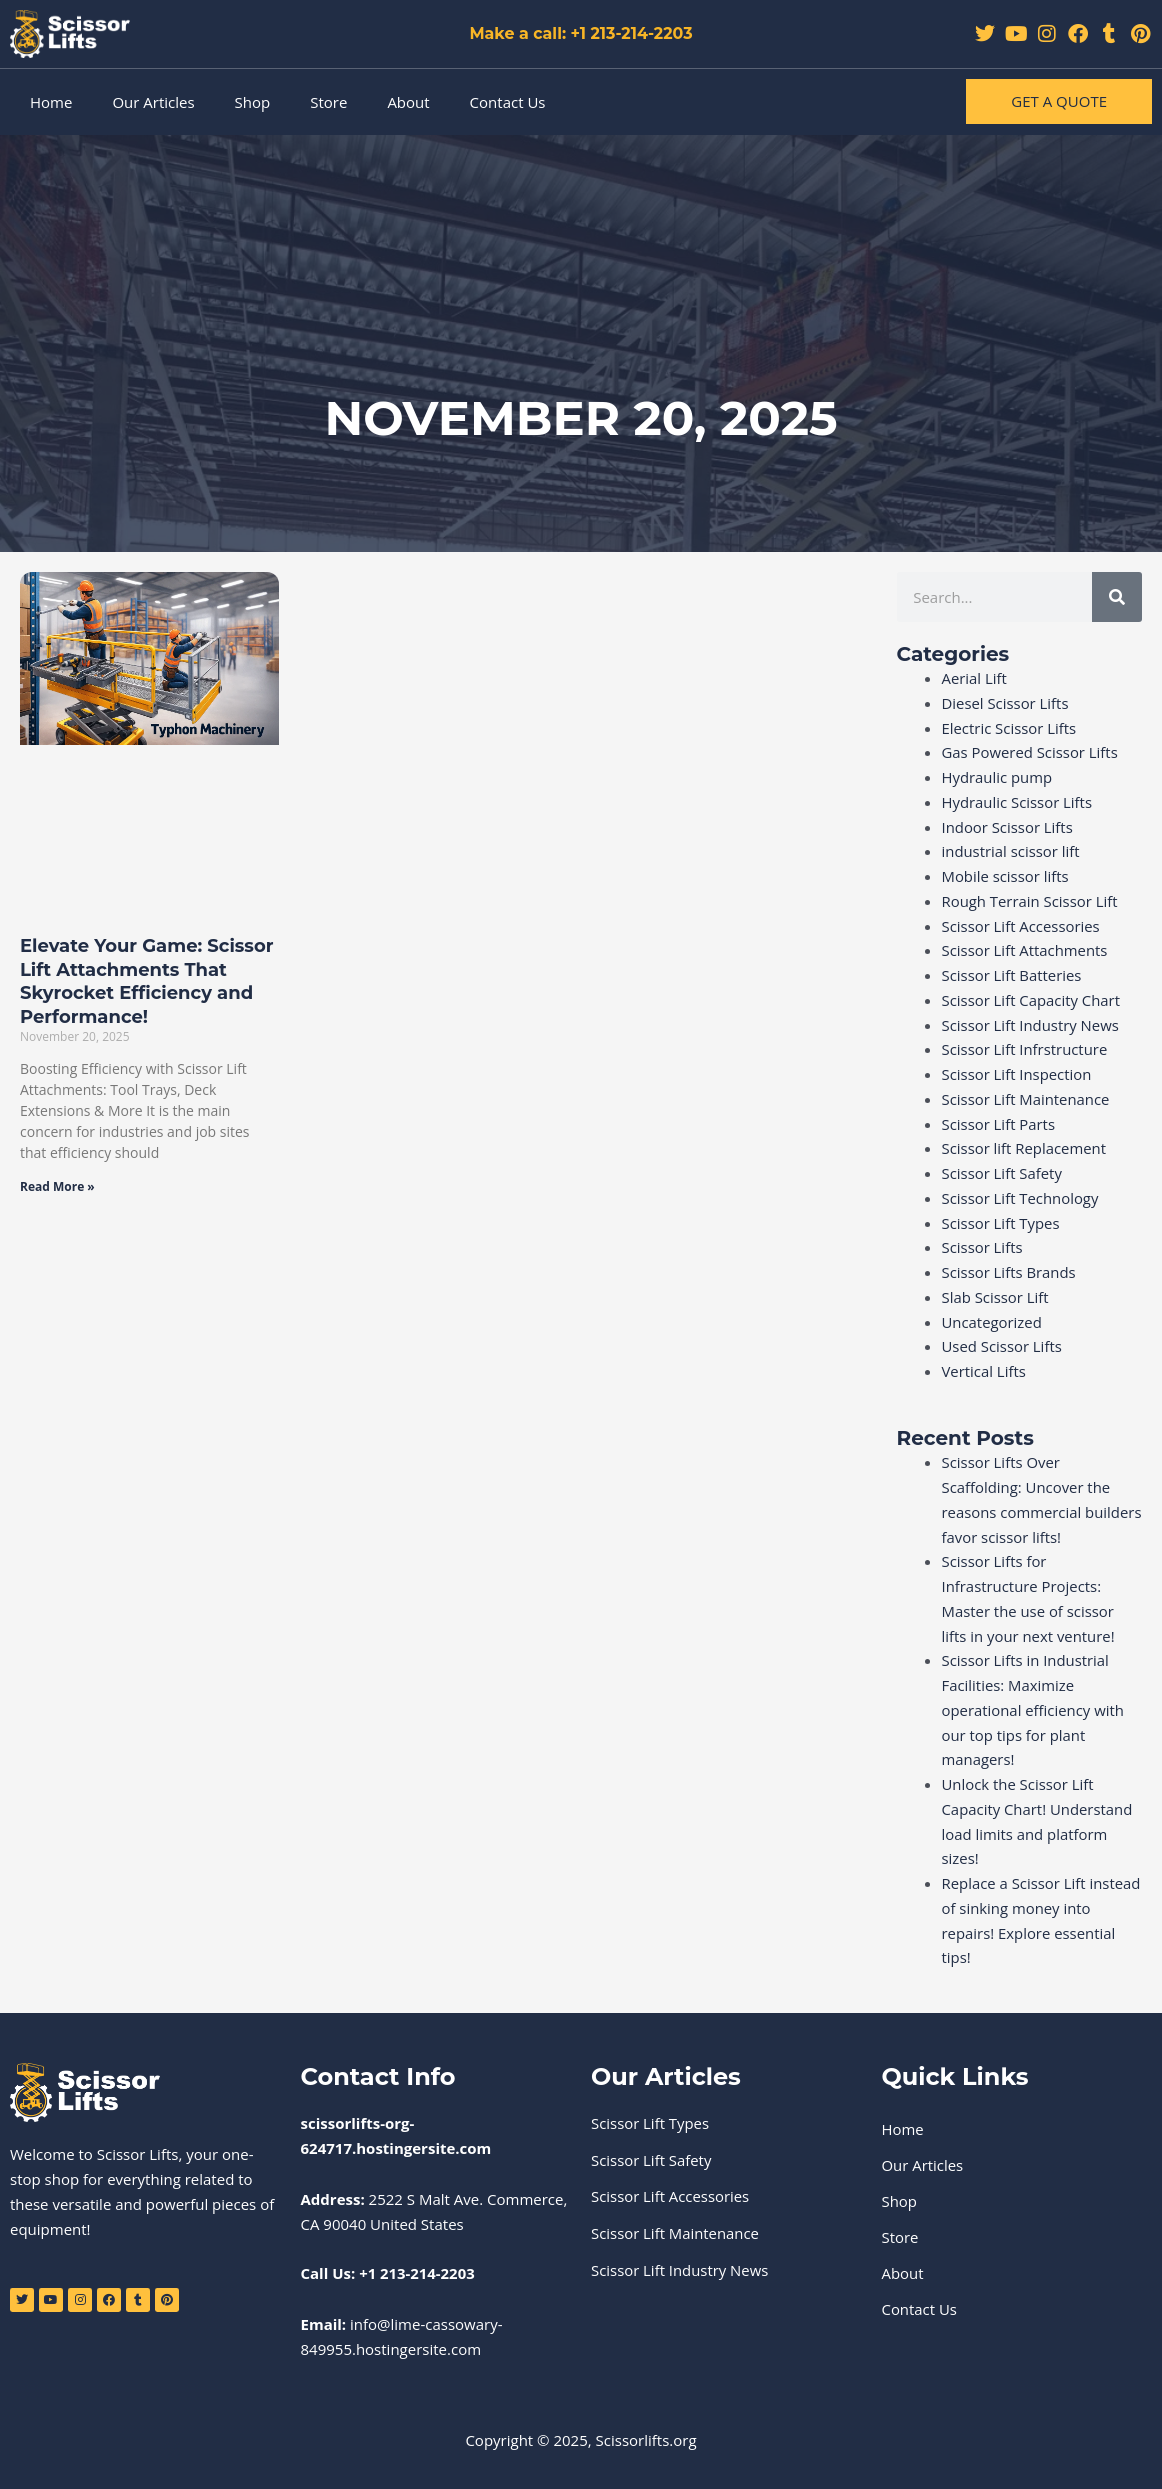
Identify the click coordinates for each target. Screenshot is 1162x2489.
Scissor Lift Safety (1002, 1173)
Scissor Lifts (983, 1247)
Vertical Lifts (984, 1371)
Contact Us (508, 102)
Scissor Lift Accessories (1022, 926)
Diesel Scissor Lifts (1006, 703)
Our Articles (153, 102)
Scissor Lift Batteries (1012, 975)
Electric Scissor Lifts (1010, 728)
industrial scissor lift (1011, 851)
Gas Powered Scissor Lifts (1031, 752)
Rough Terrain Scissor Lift (1030, 901)
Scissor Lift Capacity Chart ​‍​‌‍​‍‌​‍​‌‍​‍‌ (1034, 1000)
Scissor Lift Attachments (1025, 950)
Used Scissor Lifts (1002, 1346)
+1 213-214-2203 (417, 2273)
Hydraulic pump (998, 777)
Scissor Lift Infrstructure (1025, 1049)
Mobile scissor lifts (1006, 876)
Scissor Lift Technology (1021, 1198)
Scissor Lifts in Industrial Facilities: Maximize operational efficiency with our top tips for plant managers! (1034, 1709)
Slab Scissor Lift (996, 1297)
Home (51, 102)
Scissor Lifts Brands (1009, 1272)
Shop (253, 102)
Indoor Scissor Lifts (1008, 827)
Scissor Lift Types (1001, 1223)
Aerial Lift (975, 678)
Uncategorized (992, 1322)
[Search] (1117, 597)
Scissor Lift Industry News (1031, 1025)
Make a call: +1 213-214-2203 (581, 33)
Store (328, 102)
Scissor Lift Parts (999, 1124)
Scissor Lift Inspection (1017, 1074)
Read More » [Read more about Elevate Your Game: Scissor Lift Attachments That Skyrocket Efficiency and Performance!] (57, 1186)
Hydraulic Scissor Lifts (1018, 802)
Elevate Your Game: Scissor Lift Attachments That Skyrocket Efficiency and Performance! (146, 981)
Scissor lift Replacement (1025, 1148)
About (408, 102)
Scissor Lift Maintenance (1026, 1099)
